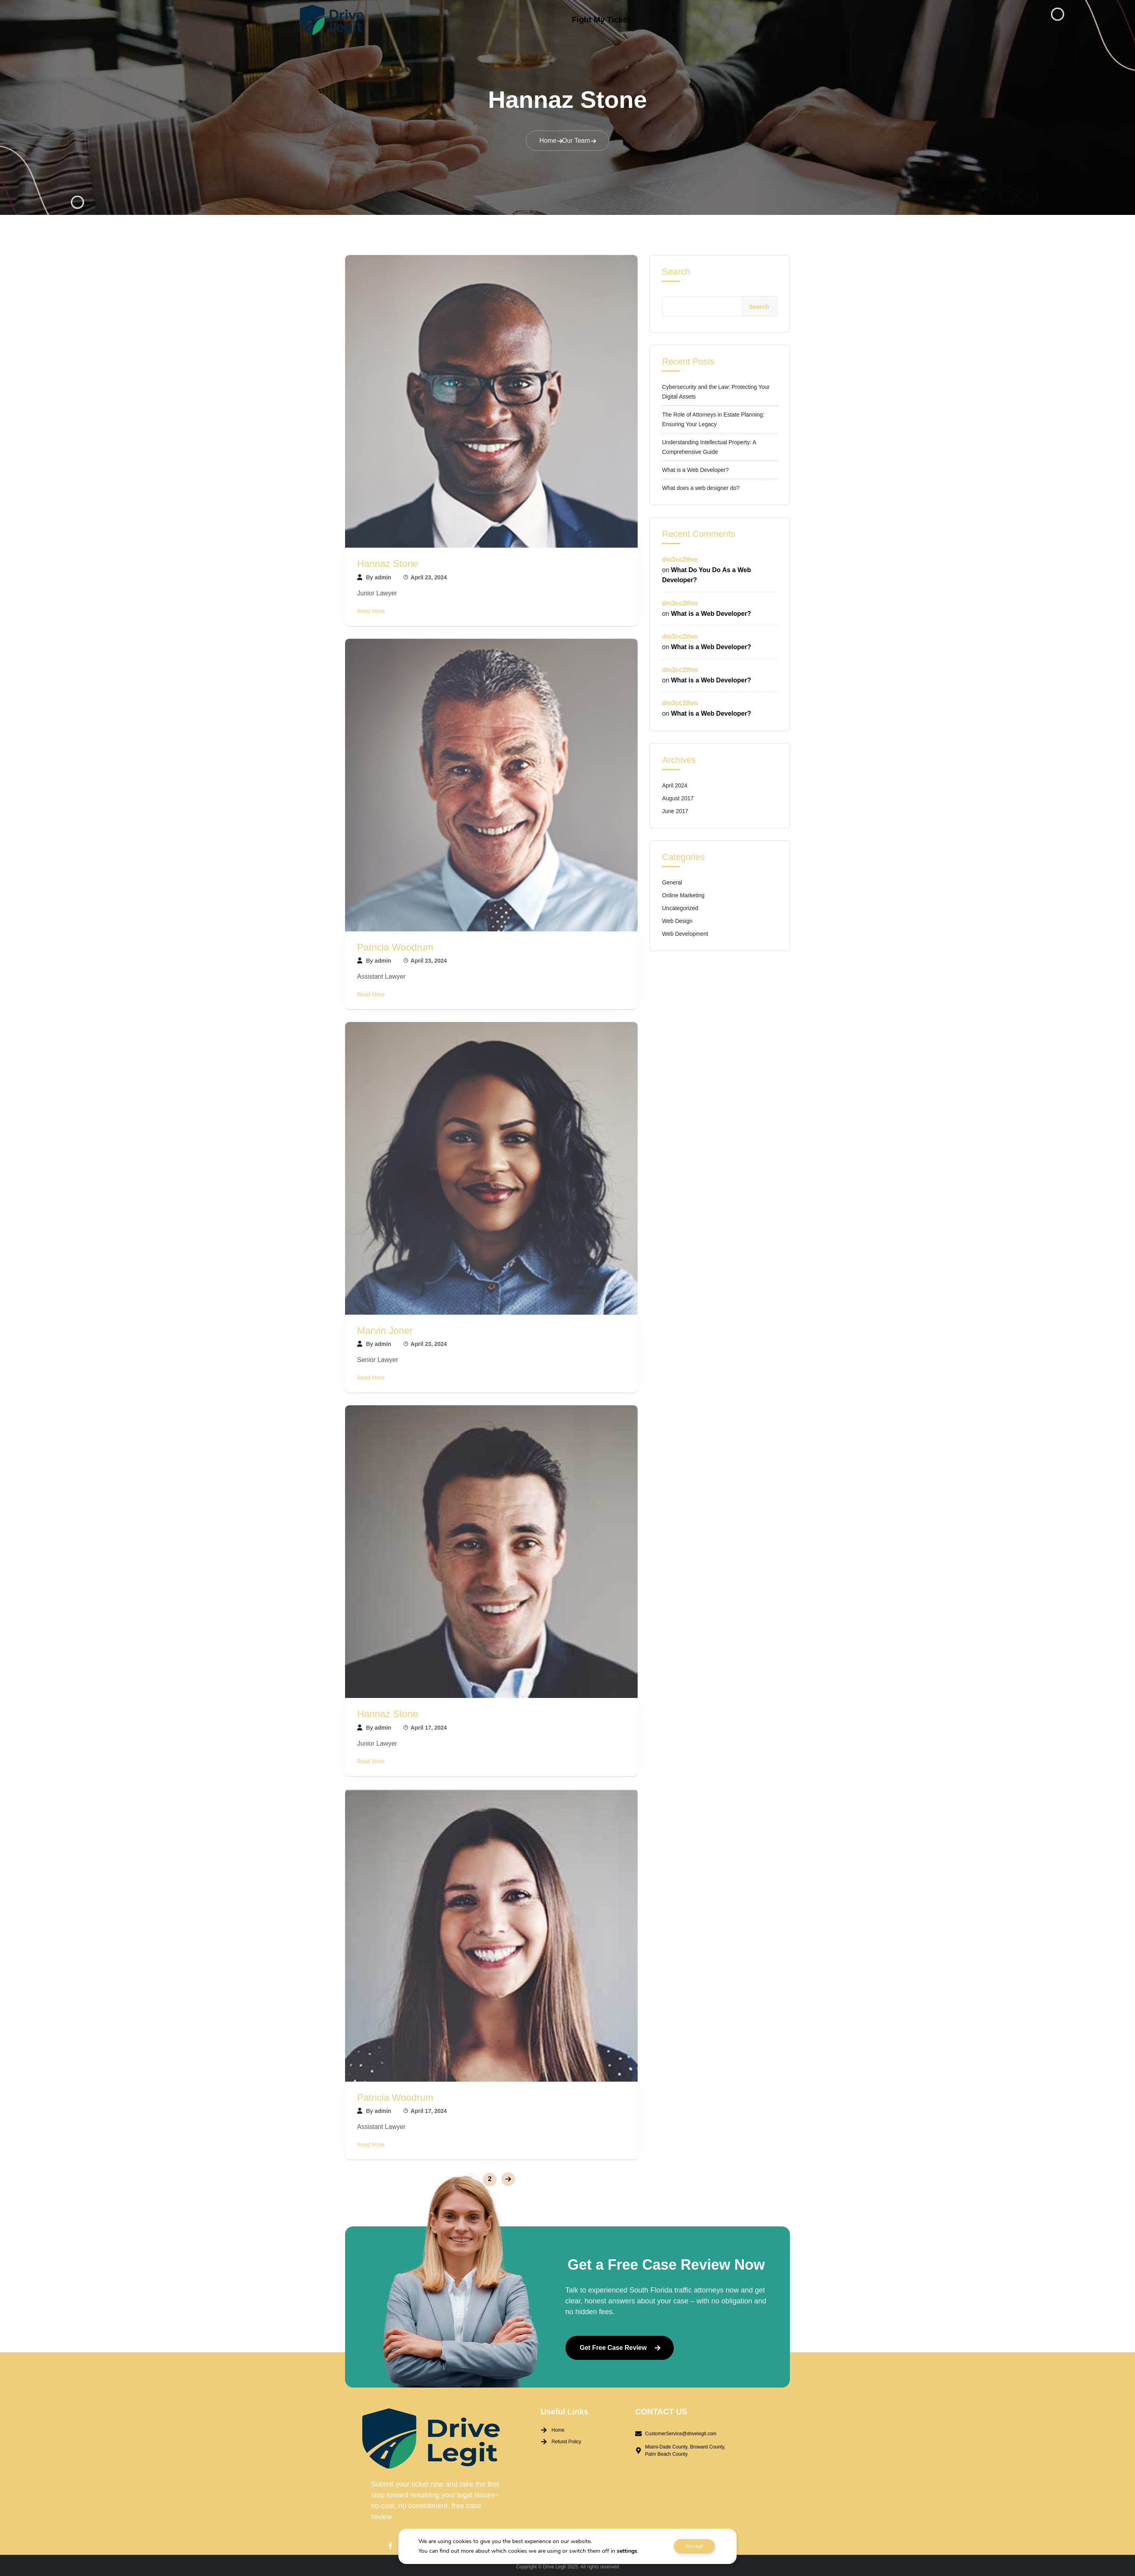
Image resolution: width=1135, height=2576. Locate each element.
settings (626, 2551)
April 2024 (674, 783)
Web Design (677, 918)
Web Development (685, 931)
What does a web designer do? (700, 485)
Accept (694, 2546)
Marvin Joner (385, 1328)
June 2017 (675, 808)
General (672, 880)
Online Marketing (683, 893)
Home (548, 138)
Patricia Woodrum (395, 944)
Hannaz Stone (387, 561)
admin (383, 574)
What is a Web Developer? (695, 467)
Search (676, 269)
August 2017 (678, 796)
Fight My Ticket (601, 19)
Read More (371, 608)
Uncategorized (680, 906)
